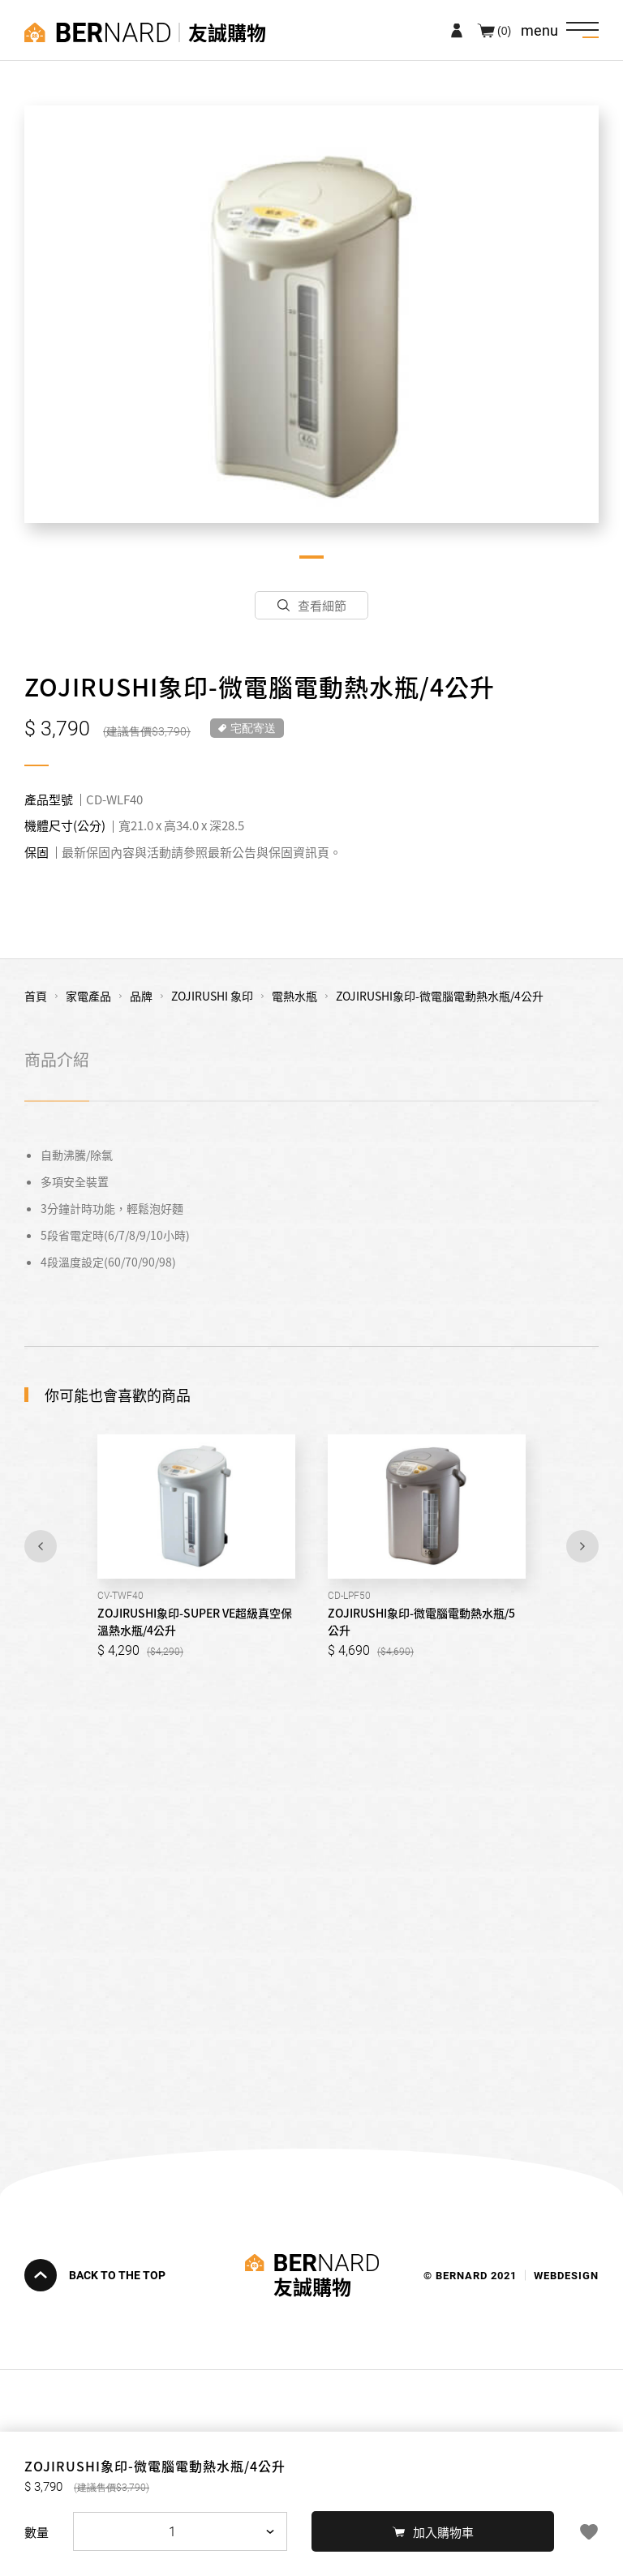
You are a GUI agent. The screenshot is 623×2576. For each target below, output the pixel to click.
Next (582, 1546)
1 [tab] (311, 557)
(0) (504, 30)
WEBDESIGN (566, 2275)
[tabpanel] (311, 314)
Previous (40, 1546)
